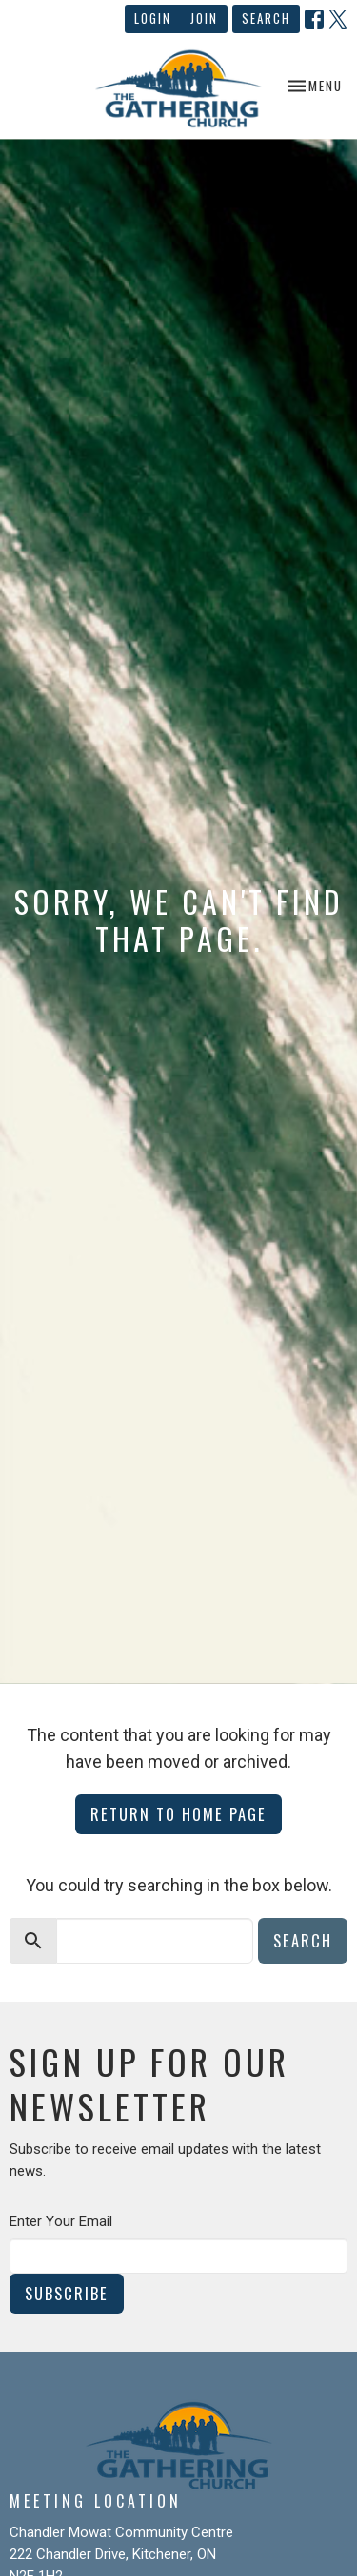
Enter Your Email (61, 2221)
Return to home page (178, 1814)
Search (266, 18)
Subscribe (67, 2293)
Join (204, 18)
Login (152, 18)
